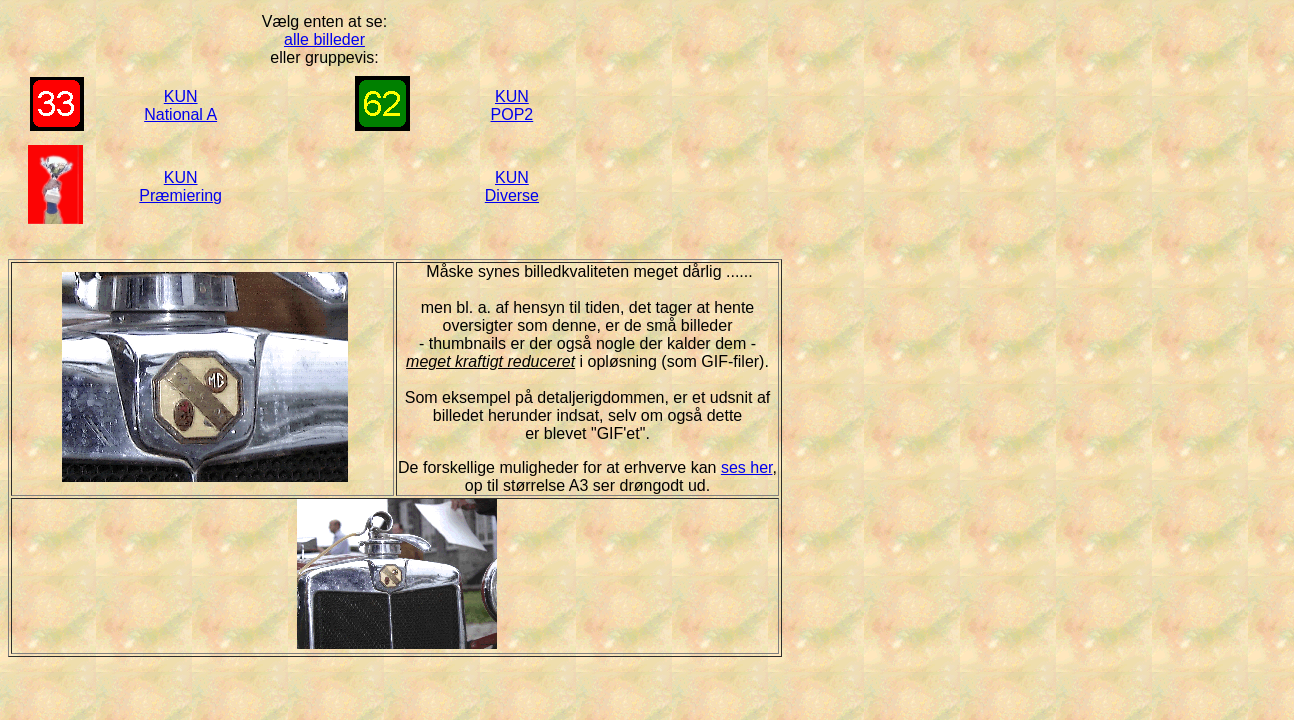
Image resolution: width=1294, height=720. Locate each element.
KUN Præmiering (180, 186)
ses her (747, 467)
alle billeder (324, 39)
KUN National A (180, 105)
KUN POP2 (512, 105)
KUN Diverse (512, 186)
